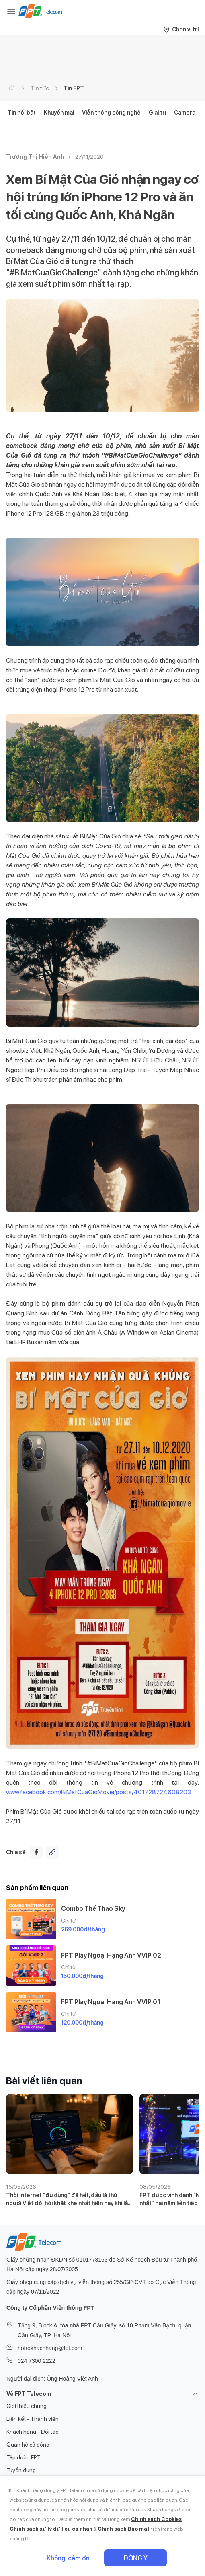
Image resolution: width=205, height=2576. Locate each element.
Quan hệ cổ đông (27, 2444)
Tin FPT (74, 88)
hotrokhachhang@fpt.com (50, 2348)
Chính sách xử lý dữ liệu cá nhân (51, 2529)
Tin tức (39, 88)
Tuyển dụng (21, 2470)
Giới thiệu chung (26, 2406)
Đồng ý (135, 2558)
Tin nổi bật (22, 112)
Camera (184, 112)
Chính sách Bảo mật (124, 2529)
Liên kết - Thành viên (32, 2419)
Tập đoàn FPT (23, 2457)
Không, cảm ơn (68, 2558)
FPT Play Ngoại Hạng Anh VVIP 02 (111, 1955)
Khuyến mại (59, 112)
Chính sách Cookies (156, 2519)
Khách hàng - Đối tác (32, 2431)
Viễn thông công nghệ (111, 112)
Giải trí (157, 112)
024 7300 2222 (36, 2361)
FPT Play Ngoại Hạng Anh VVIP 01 (110, 2002)
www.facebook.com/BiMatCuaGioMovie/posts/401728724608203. (99, 1792)
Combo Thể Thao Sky (93, 1908)
